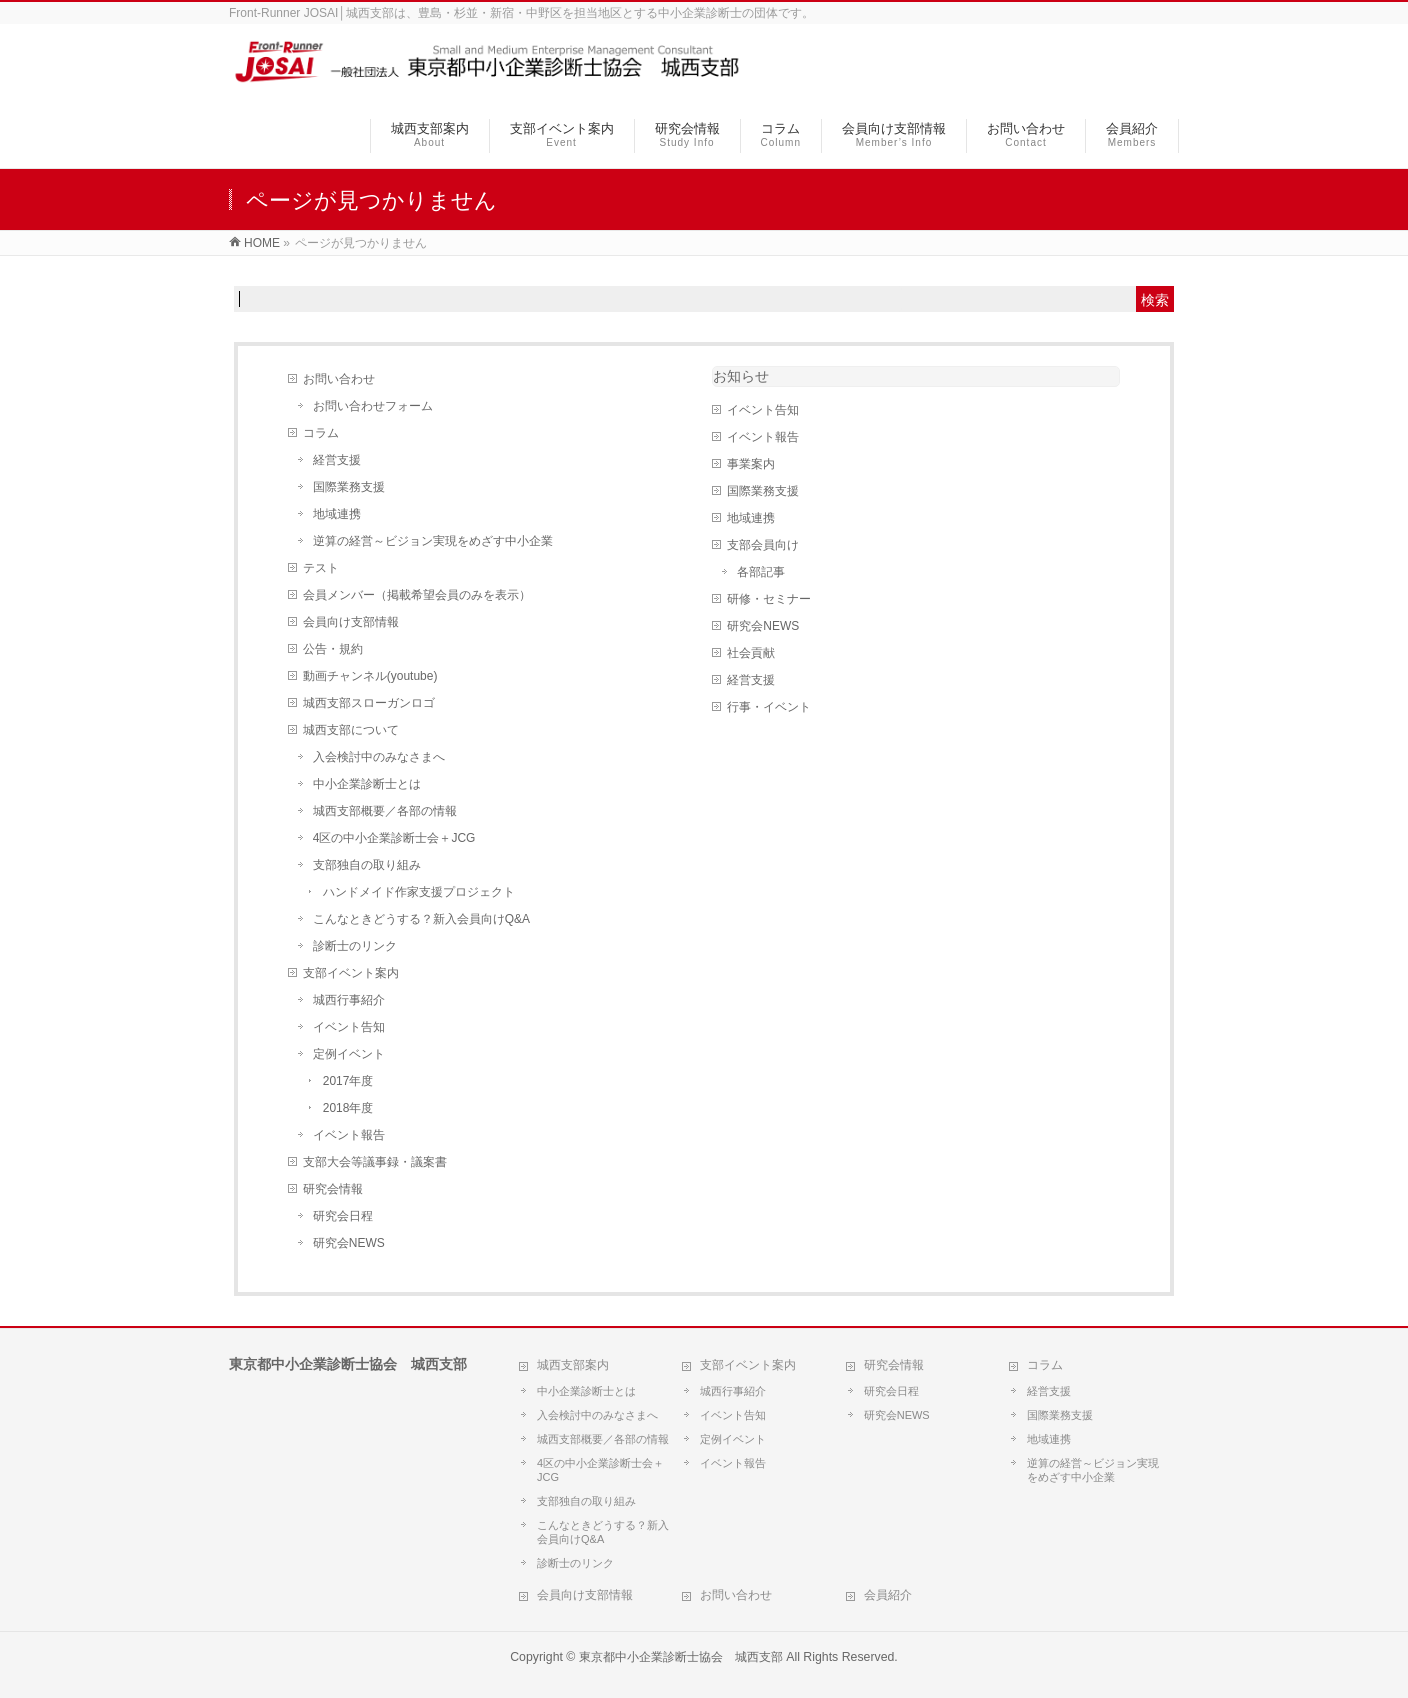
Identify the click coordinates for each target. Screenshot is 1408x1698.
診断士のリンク (355, 946)
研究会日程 (343, 1216)
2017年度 (348, 1081)
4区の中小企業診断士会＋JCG (394, 838)
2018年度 (348, 1108)
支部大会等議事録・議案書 (375, 1162)
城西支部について (351, 730)
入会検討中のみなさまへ (379, 757)
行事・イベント (769, 707)
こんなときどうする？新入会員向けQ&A (421, 919)
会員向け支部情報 (351, 622)
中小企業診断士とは (367, 784)
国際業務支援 (349, 487)
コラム (321, 433)
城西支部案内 (573, 1365)
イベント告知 (349, 1027)
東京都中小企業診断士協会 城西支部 (681, 1657)
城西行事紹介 (349, 1000)
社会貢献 (751, 653)
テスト (321, 568)
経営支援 (337, 460)
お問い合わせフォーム (373, 406)
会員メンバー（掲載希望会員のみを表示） (417, 595)
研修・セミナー (769, 599)
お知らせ (741, 376)
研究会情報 (333, 1189)
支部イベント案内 (351, 973)
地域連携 (337, 514)
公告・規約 (333, 649)
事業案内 (751, 464)
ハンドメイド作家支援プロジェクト (419, 892)
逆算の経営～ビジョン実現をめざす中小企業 (433, 541)
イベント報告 (349, 1135)
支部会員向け (763, 545)
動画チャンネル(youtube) (370, 676)
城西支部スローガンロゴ (369, 703)
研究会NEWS (349, 1243)
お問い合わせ (339, 379)
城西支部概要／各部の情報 (385, 811)
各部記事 (761, 572)
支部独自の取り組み (367, 865)
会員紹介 (888, 1595)
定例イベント (349, 1054)
